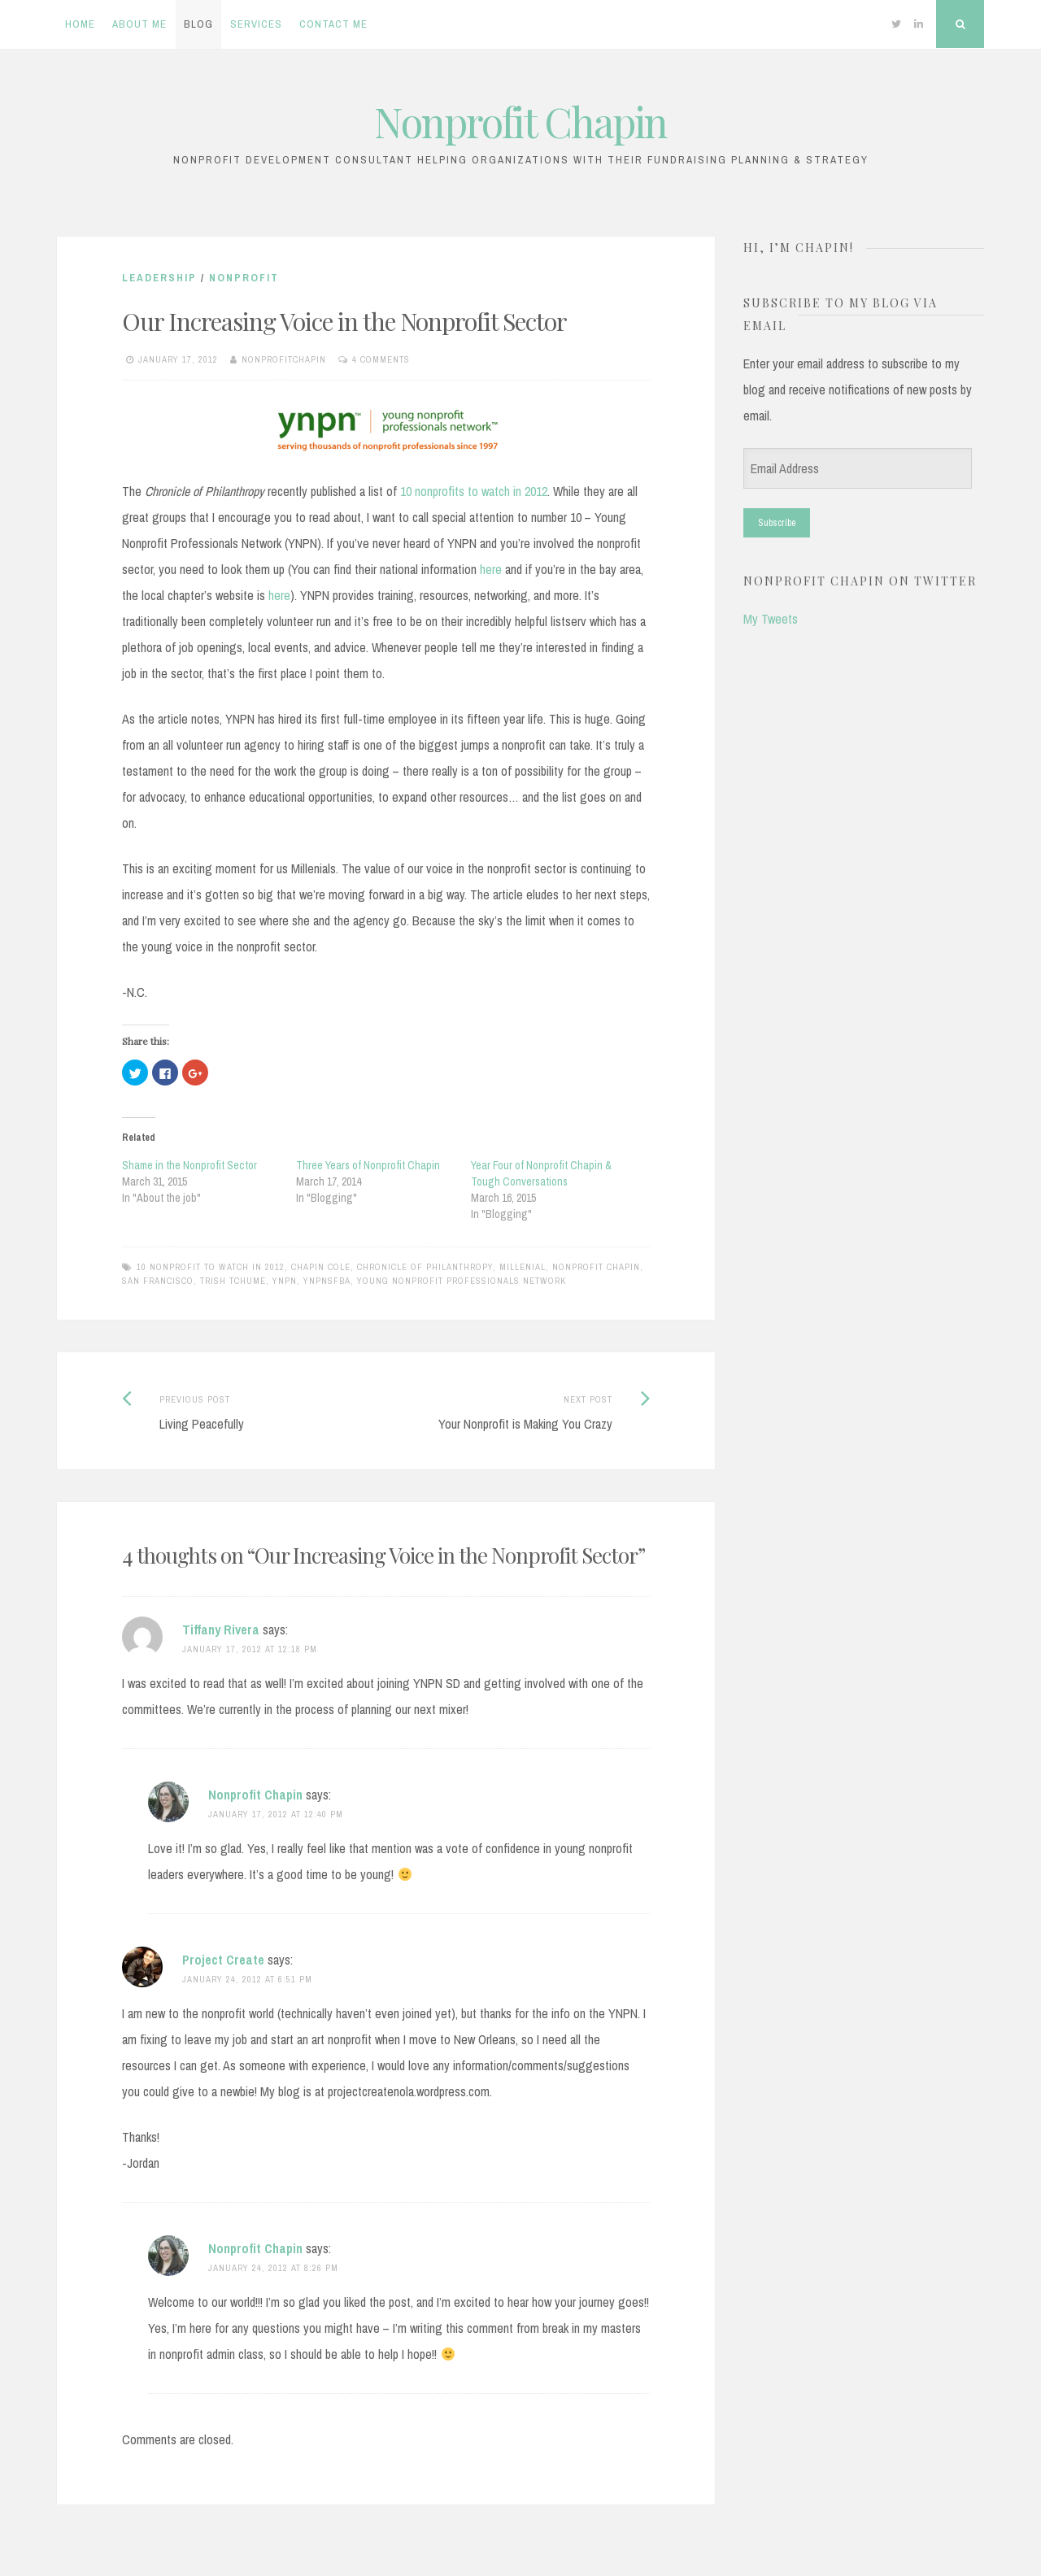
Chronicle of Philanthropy (425, 1267)
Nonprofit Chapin (520, 121)
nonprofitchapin (284, 359)
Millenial (522, 1267)
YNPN (284, 1280)
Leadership (159, 278)
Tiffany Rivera (220, 1629)
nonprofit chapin (596, 1267)
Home (80, 24)
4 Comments (381, 359)
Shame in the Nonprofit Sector (189, 1165)
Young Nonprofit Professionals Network (461, 1280)
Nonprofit (244, 278)
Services (256, 24)
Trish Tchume (233, 1280)
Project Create (223, 1960)
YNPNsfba (327, 1280)
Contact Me (333, 24)
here (491, 569)
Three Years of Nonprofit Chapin (368, 1165)
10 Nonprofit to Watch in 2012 (211, 1267)
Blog (198, 24)
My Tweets (770, 619)
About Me (139, 24)
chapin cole (321, 1267)
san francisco (158, 1280)
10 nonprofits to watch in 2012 (473, 491)
